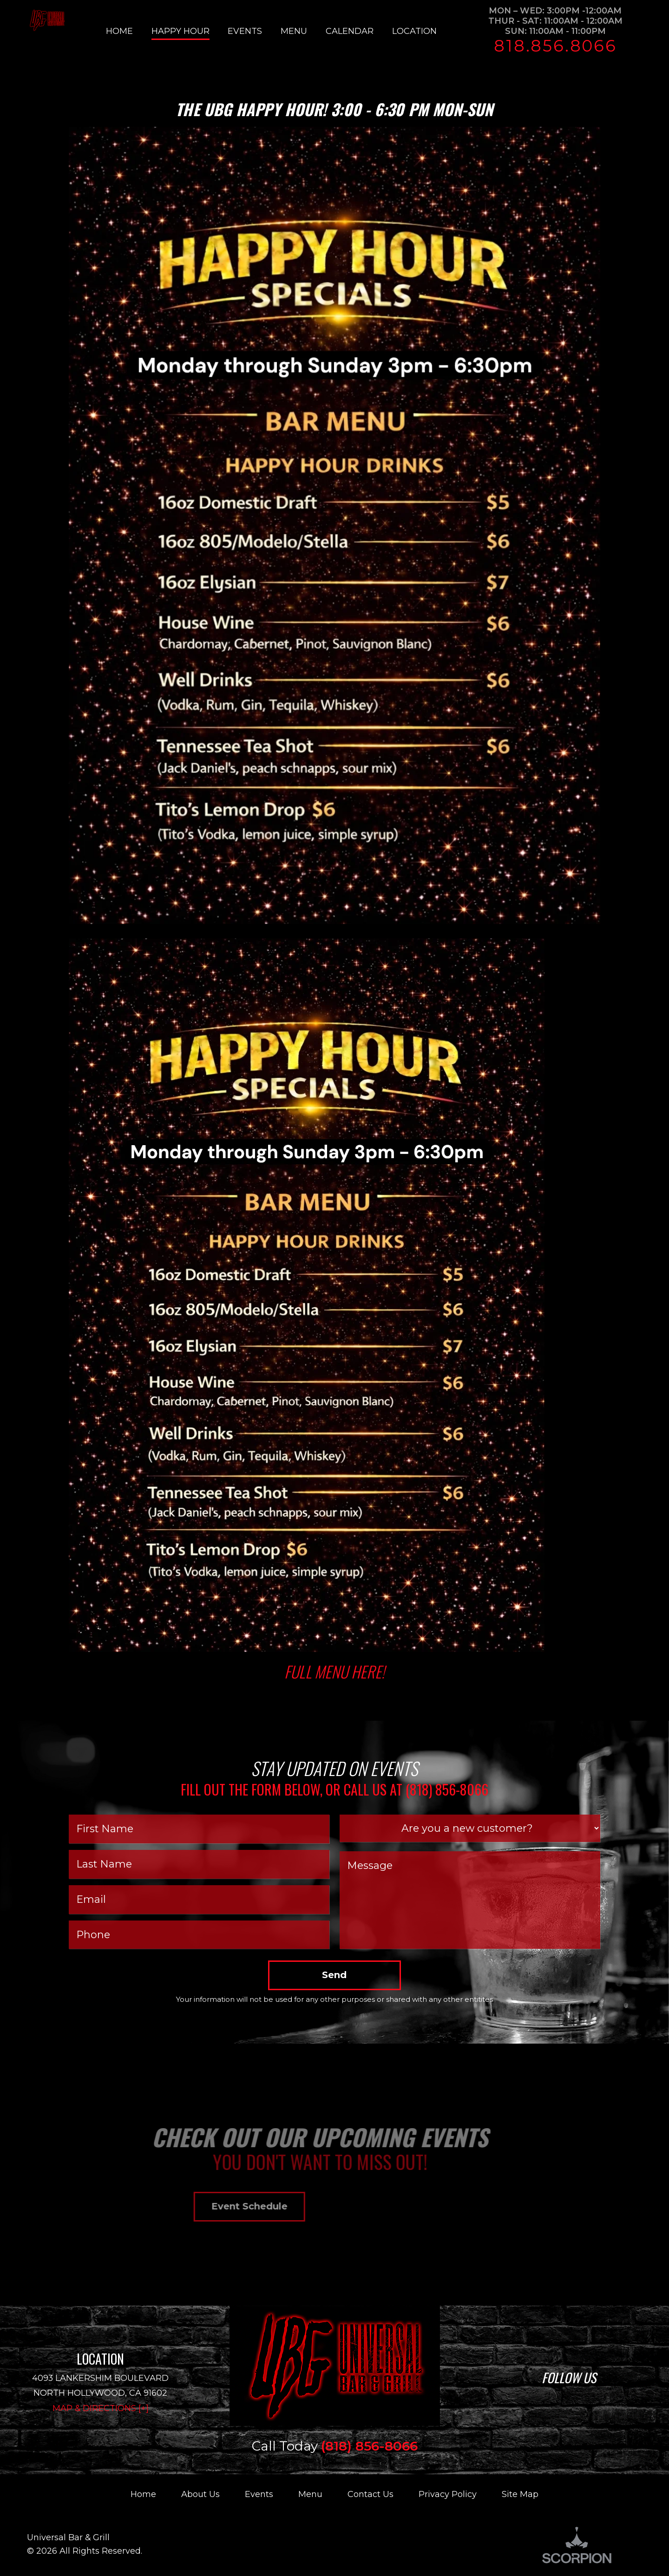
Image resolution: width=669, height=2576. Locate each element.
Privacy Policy (448, 2494)
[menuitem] (128, 31)
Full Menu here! (334, 1671)
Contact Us (371, 2494)
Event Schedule (130, 2206)
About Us (200, 2494)
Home (143, 2494)
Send (334, 1974)
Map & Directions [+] (100, 2408)
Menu (310, 2494)
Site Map (520, 2494)
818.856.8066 (555, 46)
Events (259, 2494)
